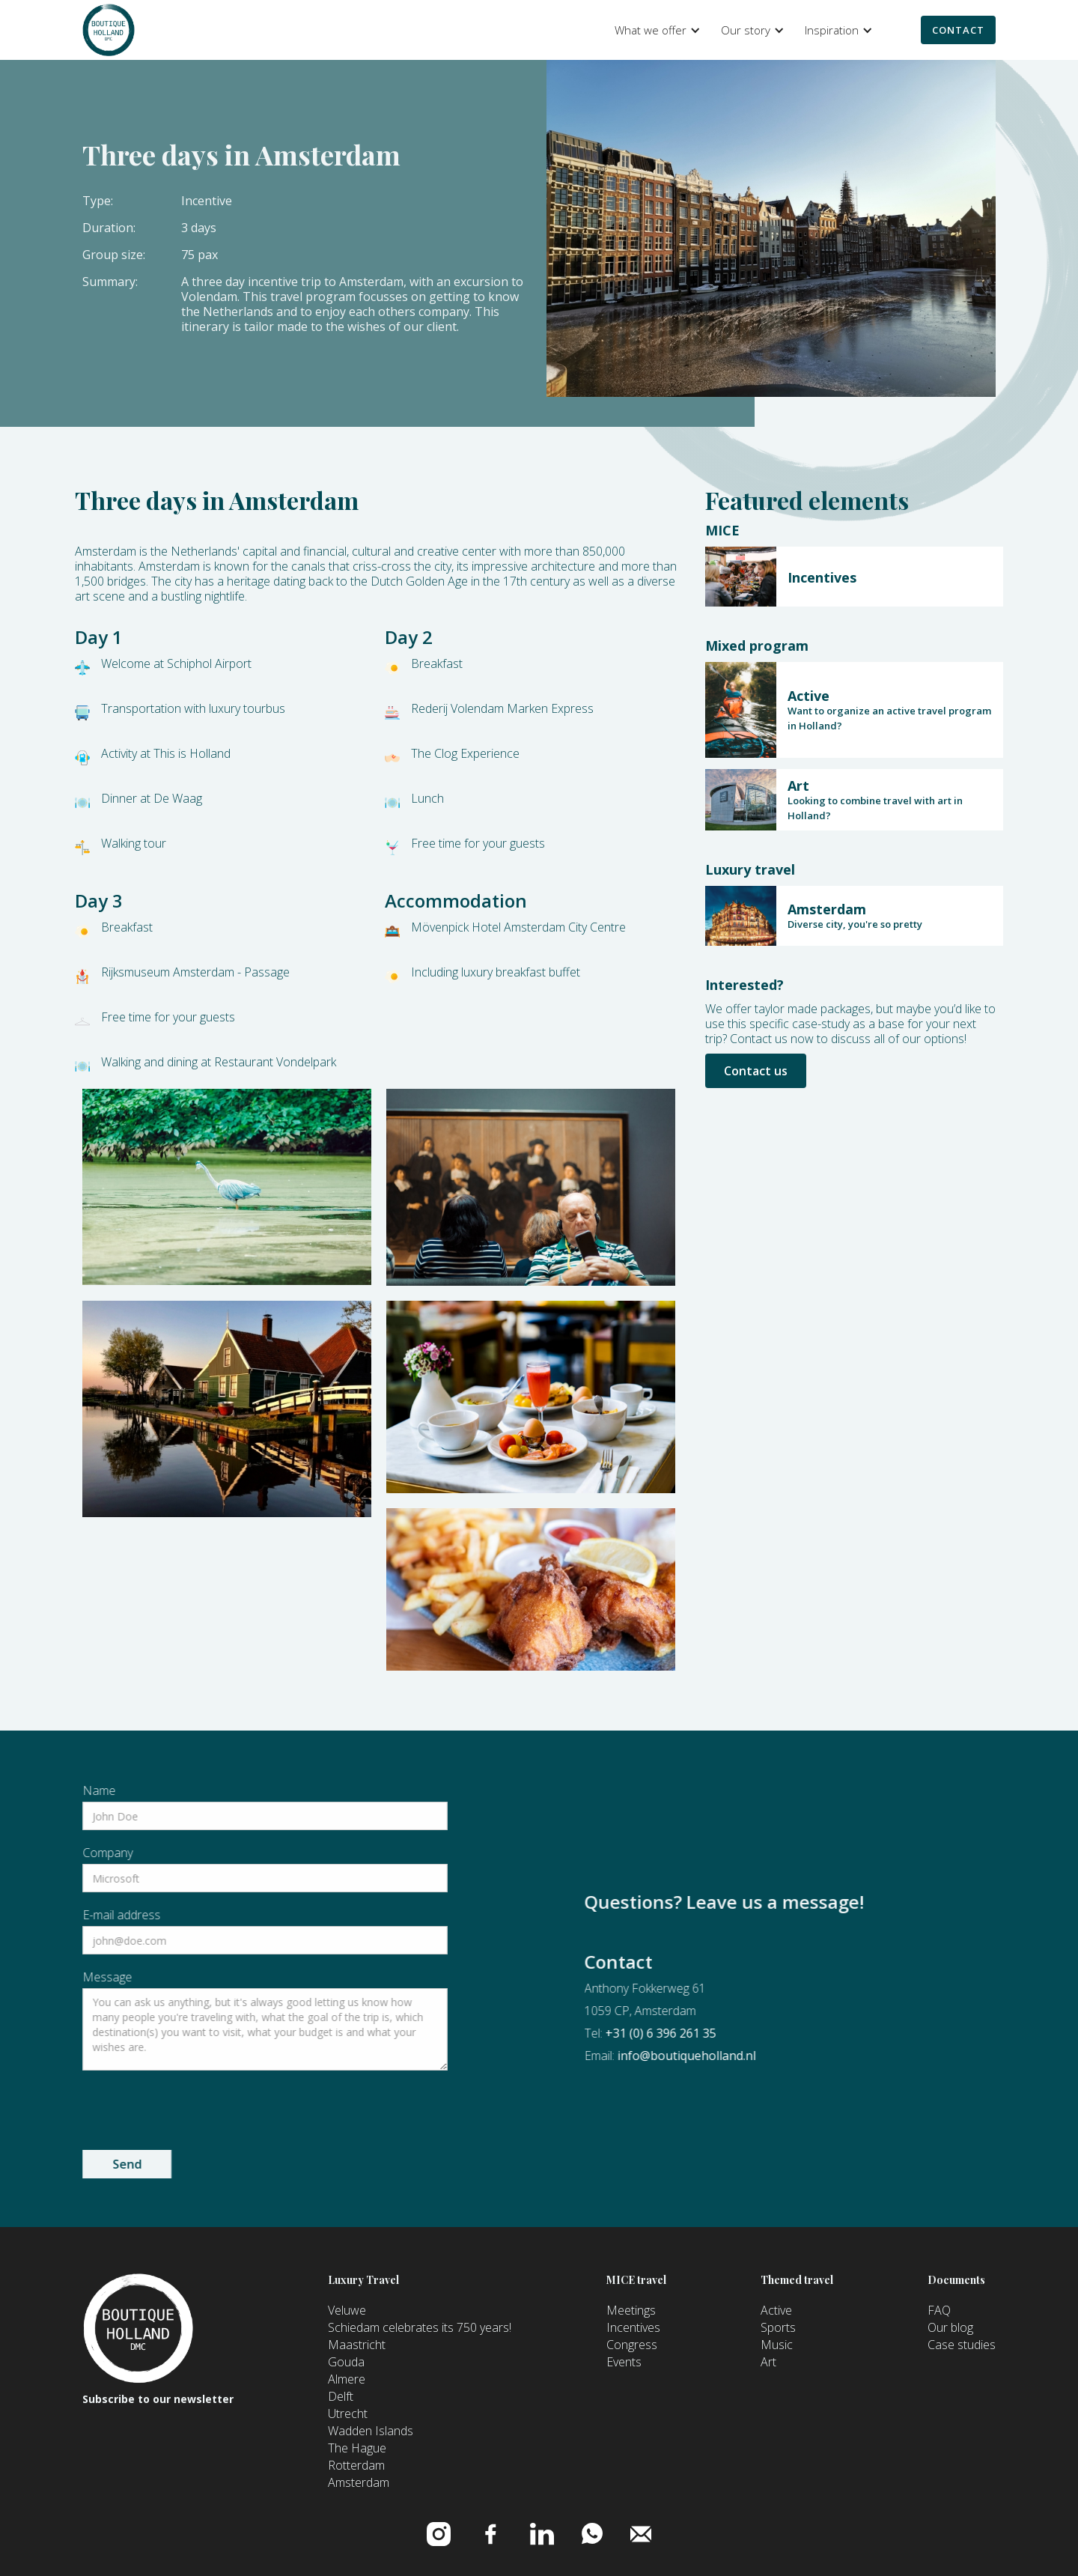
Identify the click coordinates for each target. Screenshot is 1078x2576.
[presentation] (135, 2107)
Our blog (950, 2327)
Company (47, 1852)
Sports (778, 2327)
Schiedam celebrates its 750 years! (419, 2327)
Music (777, 2344)
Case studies (962, 2344)
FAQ (939, 2310)
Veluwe (347, 2310)
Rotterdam (356, 2465)
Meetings (631, 2310)
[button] (655, 29)
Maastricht (357, 2344)
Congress (631, 2344)
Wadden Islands (370, 2430)
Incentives (633, 2327)
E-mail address (61, 1914)
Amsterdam (358, 2482)
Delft (340, 2396)
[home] (108, 30)
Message (46, 1976)
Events (624, 2361)
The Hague (357, 2447)
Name (38, 1790)
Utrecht (348, 2413)
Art (768, 2361)
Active (776, 2310)
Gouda (346, 2361)
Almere (346, 2379)
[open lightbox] (226, 1187)
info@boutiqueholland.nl (747, 2055)
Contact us (756, 1071)
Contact (958, 30)
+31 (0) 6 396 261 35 (721, 2033)
